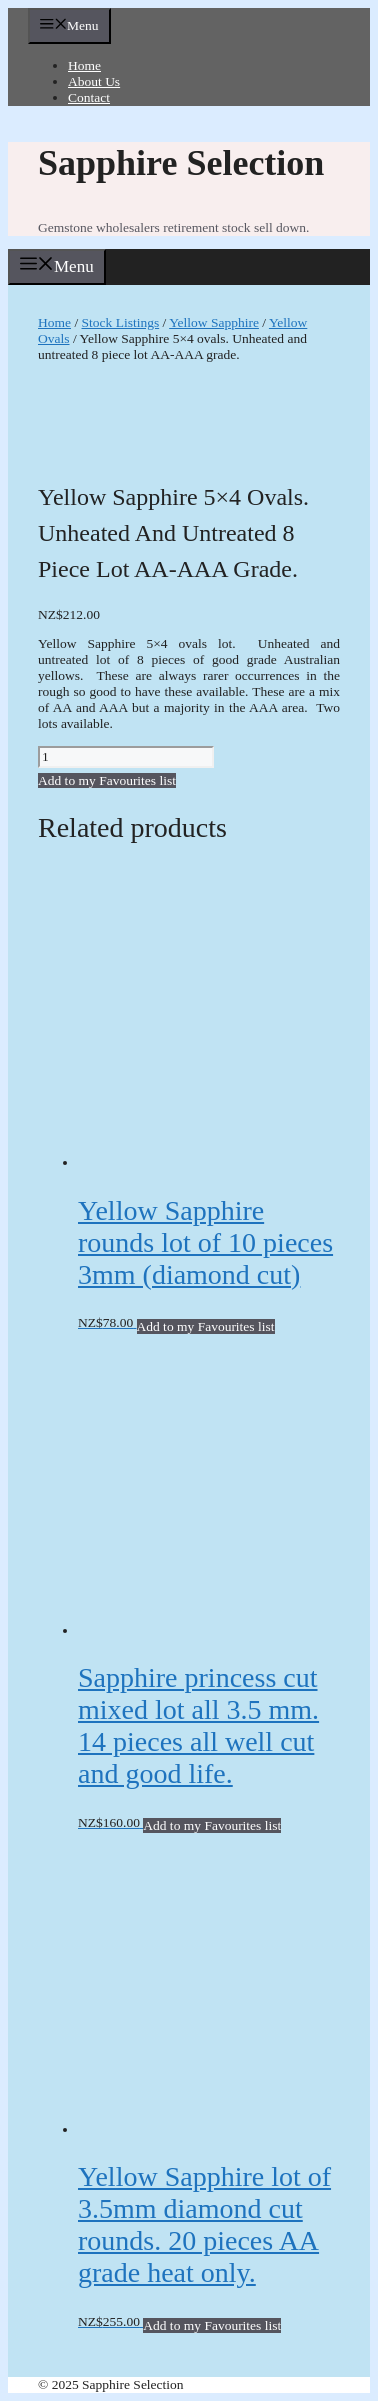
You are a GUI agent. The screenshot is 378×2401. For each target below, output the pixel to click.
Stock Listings (121, 322)
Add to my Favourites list (107, 780)
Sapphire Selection (181, 163)
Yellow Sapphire (214, 322)
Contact (89, 97)
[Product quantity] (126, 757)
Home (84, 65)
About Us (94, 81)
